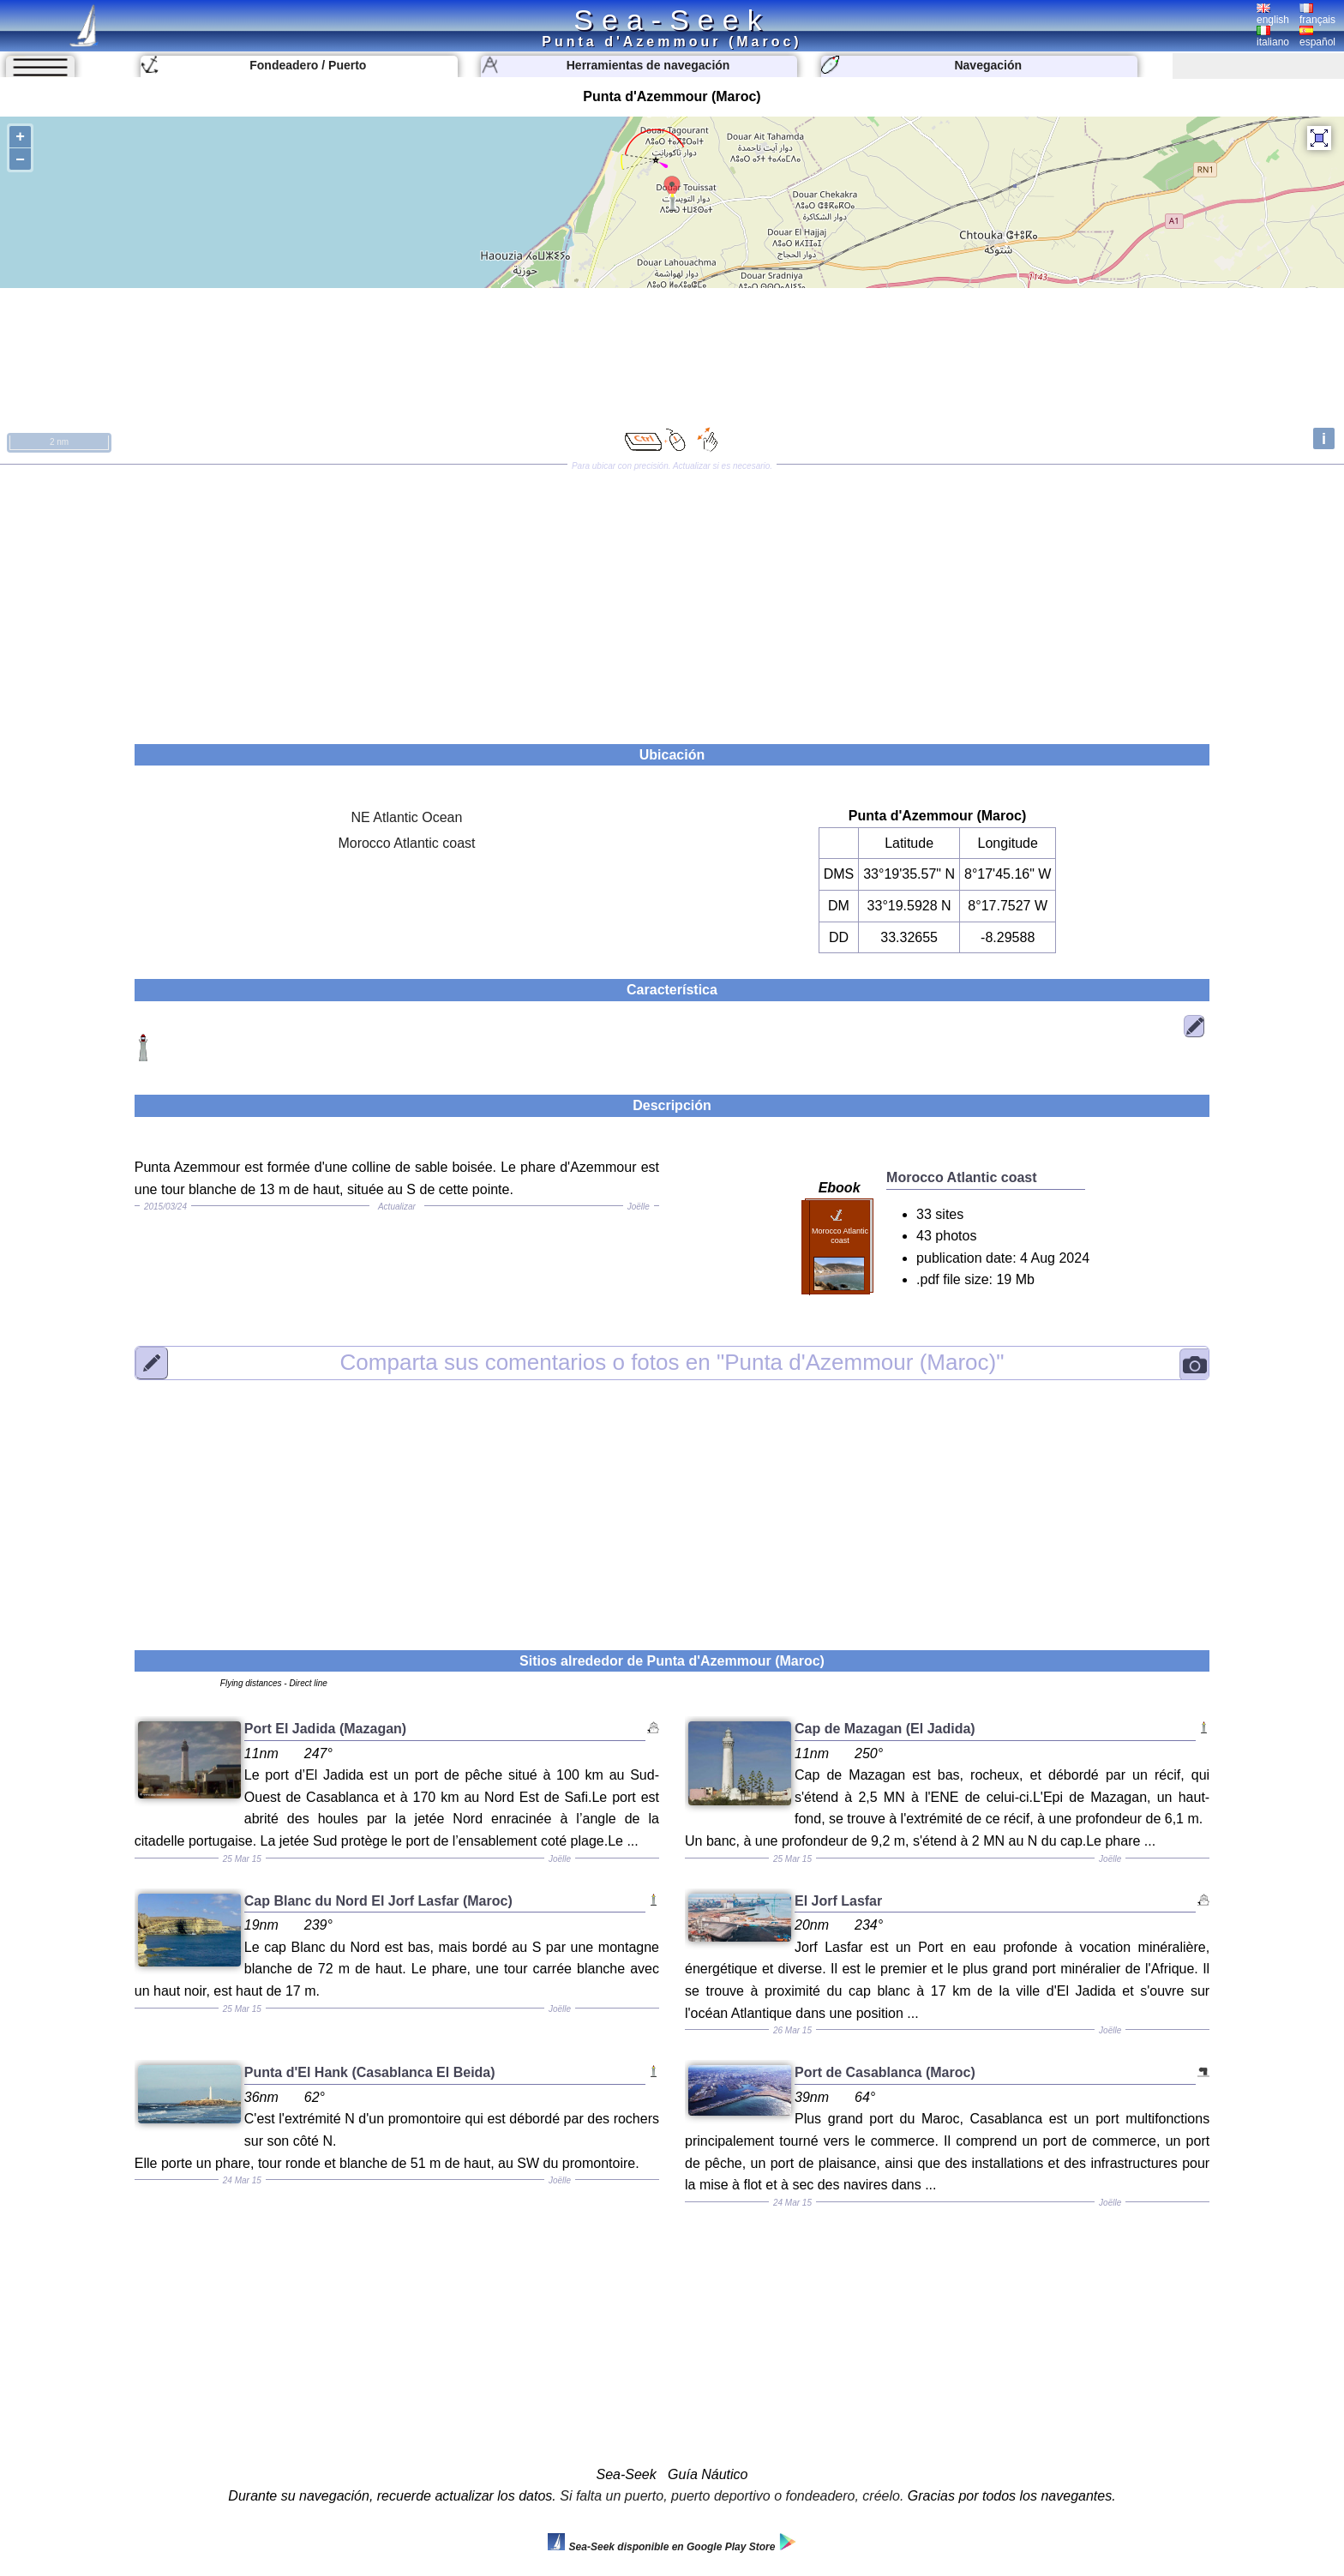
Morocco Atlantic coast (406, 843)
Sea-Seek (671, 19)
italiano (1273, 37)
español (1317, 37)
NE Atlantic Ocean (407, 817)
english (1273, 14)
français (1317, 14)
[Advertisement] (672, 598)
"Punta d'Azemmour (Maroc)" (672, 1362)
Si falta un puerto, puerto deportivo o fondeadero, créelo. (731, 2496)
